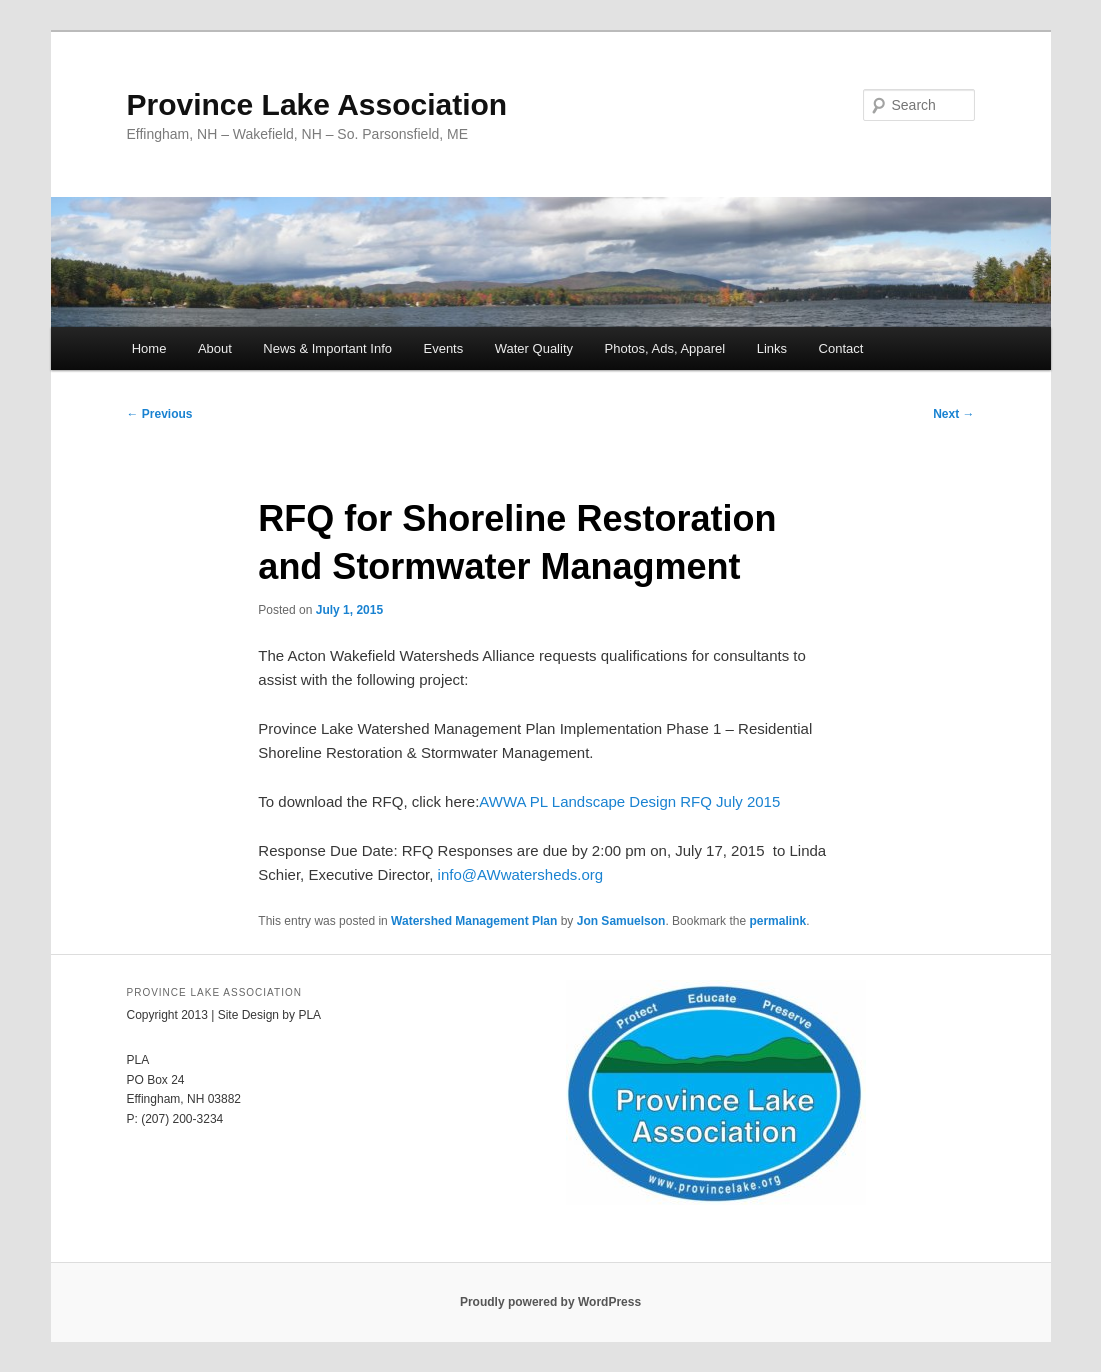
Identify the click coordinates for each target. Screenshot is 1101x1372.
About (215, 348)
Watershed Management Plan (474, 921)
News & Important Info (327, 348)
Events (443, 348)
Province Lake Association (317, 104)
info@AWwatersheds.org (521, 874)
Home (149, 348)
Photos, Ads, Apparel (665, 348)
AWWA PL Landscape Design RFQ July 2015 (629, 801)
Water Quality (534, 348)
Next (953, 414)
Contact (841, 348)
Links (772, 348)
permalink (777, 921)
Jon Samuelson (621, 921)
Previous (160, 414)
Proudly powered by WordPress (550, 1302)
